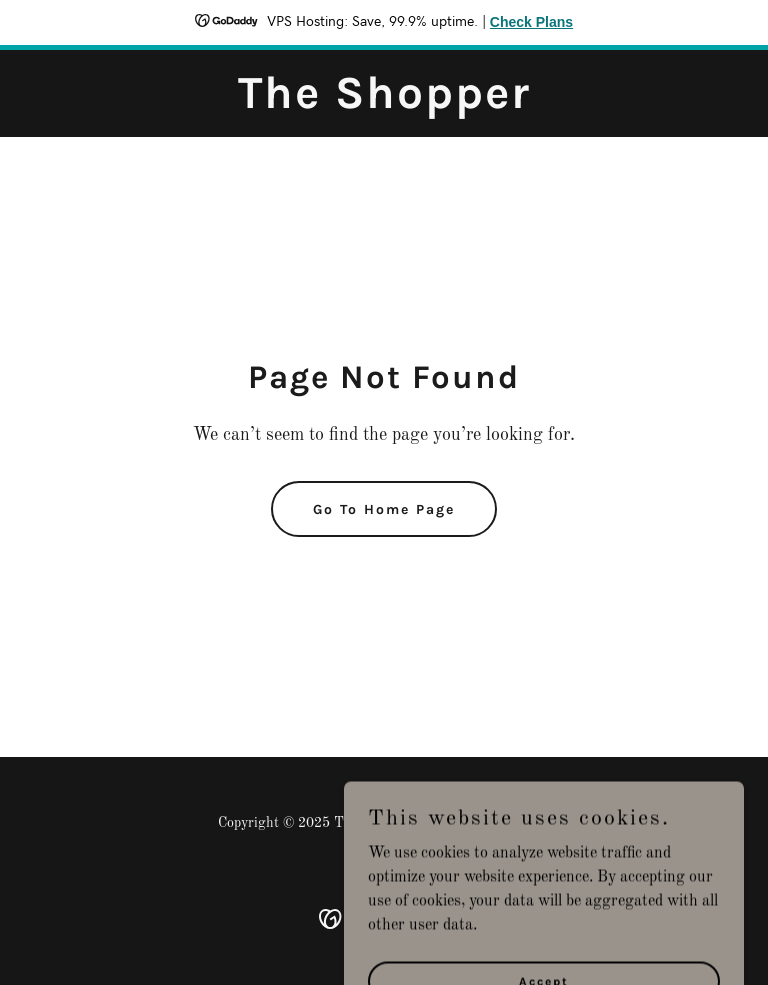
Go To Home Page (384, 509)
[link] (384, 104)
